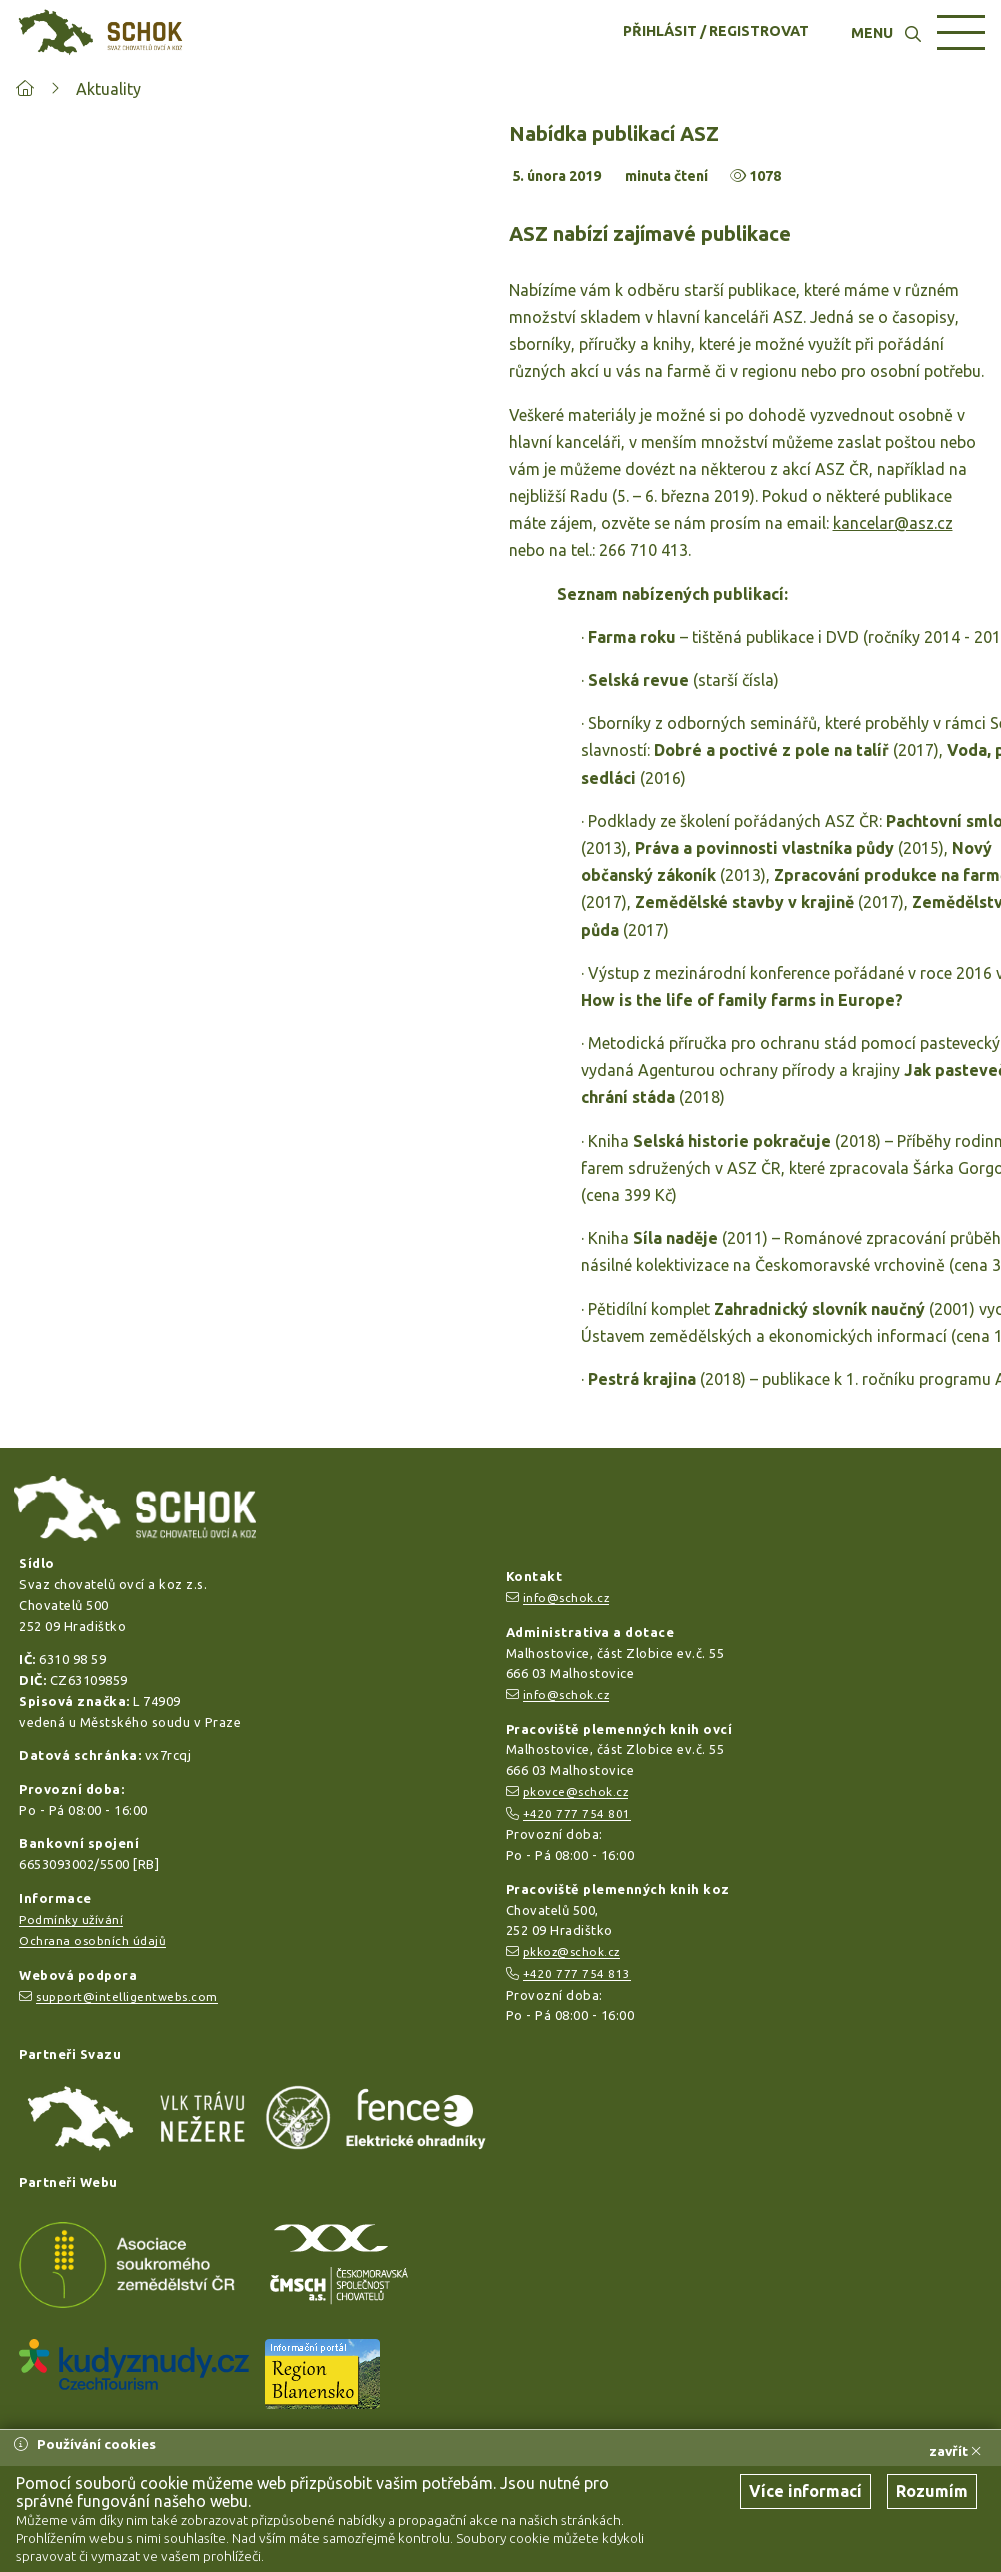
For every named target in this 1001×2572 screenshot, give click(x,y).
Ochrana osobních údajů (92, 1940)
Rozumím (932, 2491)
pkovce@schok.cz (576, 1791)
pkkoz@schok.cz (571, 1951)
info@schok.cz (566, 1597)
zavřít (955, 2451)
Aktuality (108, 89)
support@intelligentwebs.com (127, 1996)
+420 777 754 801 (577, 1813)
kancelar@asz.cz (893, 523)
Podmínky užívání (71, 1919)
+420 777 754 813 (577, 1973)
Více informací (805, 2491)
